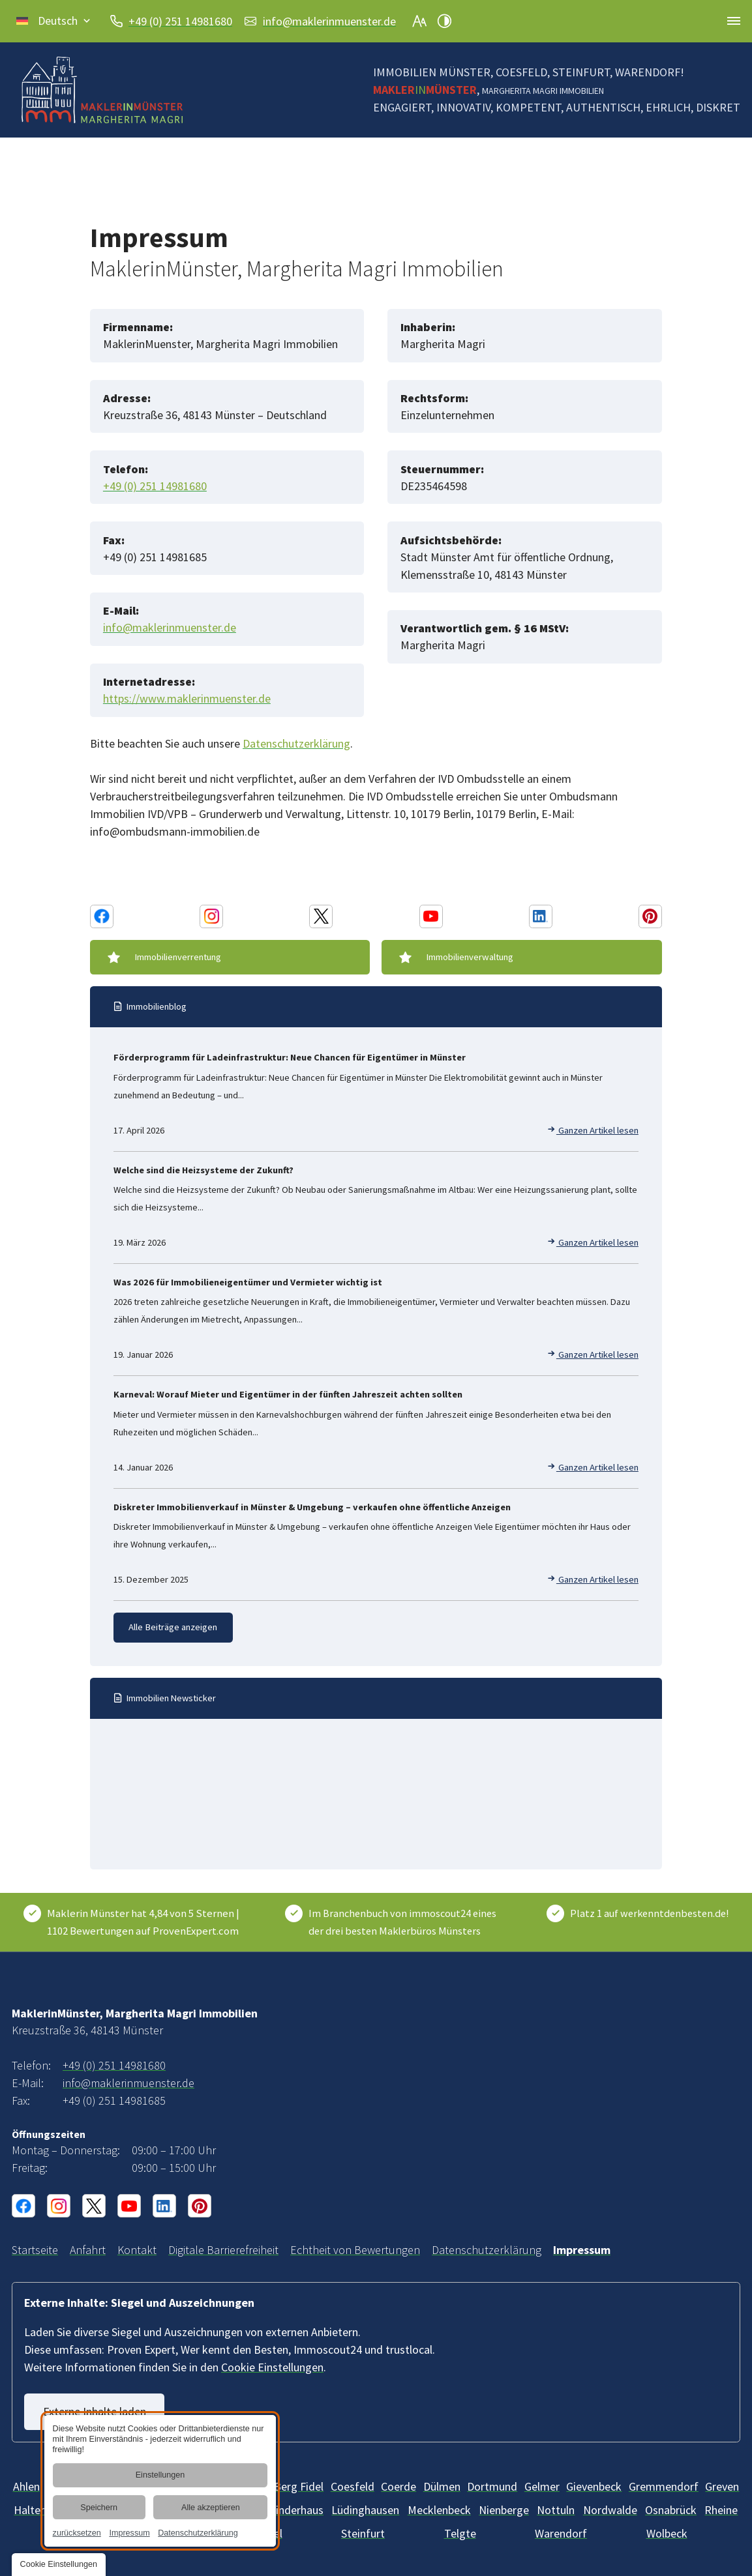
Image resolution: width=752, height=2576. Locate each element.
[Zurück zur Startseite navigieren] (102, 90)
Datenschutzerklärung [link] (198, 2533)
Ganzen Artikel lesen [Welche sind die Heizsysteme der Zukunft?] (593, 1242)
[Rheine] (721, 2508)
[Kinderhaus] (296, 2508)
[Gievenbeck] (594, 2485)
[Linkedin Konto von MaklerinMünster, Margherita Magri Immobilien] (540, 916)
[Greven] (722, 2485)
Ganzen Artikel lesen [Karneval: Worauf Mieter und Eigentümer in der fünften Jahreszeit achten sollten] (593, 1466)
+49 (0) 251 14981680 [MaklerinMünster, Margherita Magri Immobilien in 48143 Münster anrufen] (180, 21)
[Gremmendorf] (664, 2485)
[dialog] (160, 2481)
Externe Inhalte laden (95, 2410)
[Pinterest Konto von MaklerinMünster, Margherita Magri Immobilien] (650, 916)
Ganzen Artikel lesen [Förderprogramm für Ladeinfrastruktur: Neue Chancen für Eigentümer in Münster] (593, 1129)
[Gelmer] (542, 2485)
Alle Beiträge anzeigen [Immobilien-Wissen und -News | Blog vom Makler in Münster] (173, 1627)
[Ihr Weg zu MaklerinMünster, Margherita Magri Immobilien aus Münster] (88, 2249)
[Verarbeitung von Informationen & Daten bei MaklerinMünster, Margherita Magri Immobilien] (486, 2249)
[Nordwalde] (610, 2508)
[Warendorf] (561, 2532)
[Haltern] (32, 2508)
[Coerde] (398, 2485)
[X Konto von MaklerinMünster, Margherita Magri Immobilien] (321, 916)
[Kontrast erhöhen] (444, 21)
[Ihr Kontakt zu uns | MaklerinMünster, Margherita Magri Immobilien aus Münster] (137, 2249)
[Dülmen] (441, 2485)
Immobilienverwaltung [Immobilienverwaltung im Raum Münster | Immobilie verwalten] (470, 957)
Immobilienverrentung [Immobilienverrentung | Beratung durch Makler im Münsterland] (178, 957)
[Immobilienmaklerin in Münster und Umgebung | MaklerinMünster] (35, 2249)
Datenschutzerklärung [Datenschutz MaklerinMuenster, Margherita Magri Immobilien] (296, 743)
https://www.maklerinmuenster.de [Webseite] (187, 698)
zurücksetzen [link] (76, 2533)
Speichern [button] (98, 2507)
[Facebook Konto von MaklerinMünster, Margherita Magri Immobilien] (101, 916)
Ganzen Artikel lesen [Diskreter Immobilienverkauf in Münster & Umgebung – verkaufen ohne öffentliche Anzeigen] (593, 1579)
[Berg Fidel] (298, 2485)
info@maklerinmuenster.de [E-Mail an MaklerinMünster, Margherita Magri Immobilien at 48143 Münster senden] (329, 21)
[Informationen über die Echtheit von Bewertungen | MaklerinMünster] (355, 2249)
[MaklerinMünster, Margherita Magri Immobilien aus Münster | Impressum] (581, 2249)
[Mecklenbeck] (439, 2508)
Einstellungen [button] (160, 2475)
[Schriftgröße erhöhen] (419, 21)
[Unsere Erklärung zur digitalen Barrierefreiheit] (223, 2249)
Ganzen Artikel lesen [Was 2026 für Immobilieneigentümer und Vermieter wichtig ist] (593, 1354)
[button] (54, 21)
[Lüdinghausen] (365, 2508)
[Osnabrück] (671, 2508)
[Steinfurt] (363, 2532)
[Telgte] (460, 2532)
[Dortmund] (492, 2485)
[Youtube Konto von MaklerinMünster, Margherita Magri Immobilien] (431, 916)
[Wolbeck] (666, 2532)
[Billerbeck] (352, 2485)
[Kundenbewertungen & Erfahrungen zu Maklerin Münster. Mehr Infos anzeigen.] (146, 1921)
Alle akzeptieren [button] (210, 2507)
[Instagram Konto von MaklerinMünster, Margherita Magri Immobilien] (211, 916)
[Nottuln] (556, 2508)
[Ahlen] (26, 2485)
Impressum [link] (129, 2533)
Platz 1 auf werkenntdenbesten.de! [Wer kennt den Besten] (649, 1911)
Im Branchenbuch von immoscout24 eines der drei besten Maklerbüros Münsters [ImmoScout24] (402, 1920)
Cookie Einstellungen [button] (272, 2365)
